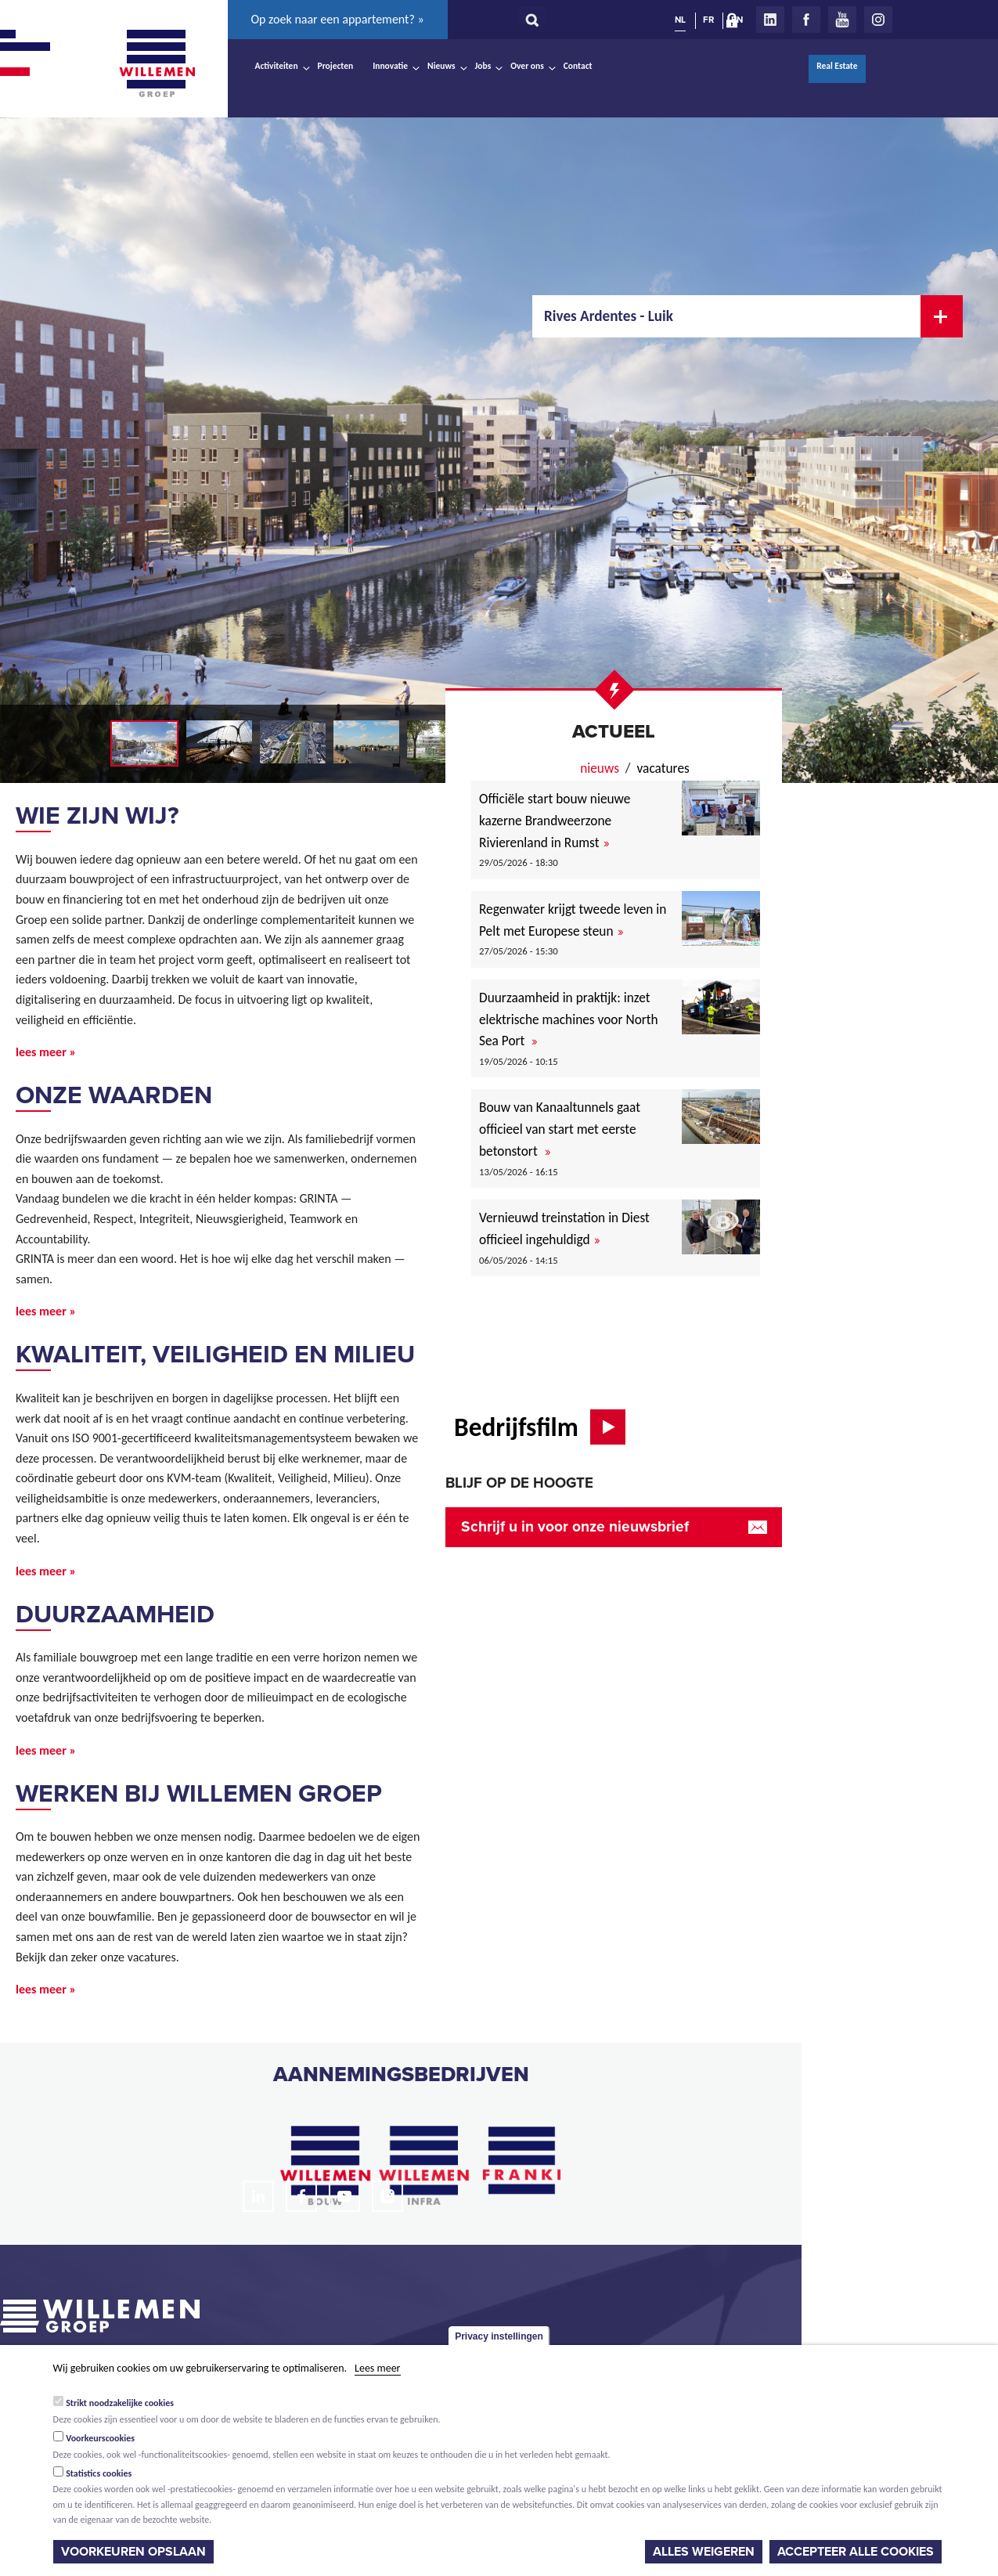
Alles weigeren (704, 2552)
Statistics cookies (99, 2473)
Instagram (878, 19)
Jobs (483, 65)
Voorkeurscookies (100, 2438)
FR (708, 19)
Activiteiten (276, 65)
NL (680, 19)
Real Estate (836, 65)
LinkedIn (770, 19)
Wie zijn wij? (97, 816)
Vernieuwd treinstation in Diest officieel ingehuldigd (564, 1228)
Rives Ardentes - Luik (608, 316)
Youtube (842, 19)
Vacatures (663, 768)
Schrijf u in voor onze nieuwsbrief (575, 1526)
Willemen (157, 63)
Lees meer (377, 2368)
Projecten (336, 65)
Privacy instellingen (499, 2336)
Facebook (806, 19)
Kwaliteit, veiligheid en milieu (215, 1354)
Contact (578, 65)
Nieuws (441, 65)
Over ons (527, 65)
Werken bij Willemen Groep (199, 1794)
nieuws (599, 768)
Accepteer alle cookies (855, 2552)
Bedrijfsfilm (516, 1427)
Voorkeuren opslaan (133, 2552)
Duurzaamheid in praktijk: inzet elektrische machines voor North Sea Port (568, 1019)
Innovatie (390, 65)
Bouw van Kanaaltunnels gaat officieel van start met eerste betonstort (559, 1129)
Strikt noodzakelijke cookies (120, 2402)
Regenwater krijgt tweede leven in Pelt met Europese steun (572, 920)
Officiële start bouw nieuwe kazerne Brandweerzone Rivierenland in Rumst (554, 820)
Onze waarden (114, 1095)
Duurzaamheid (115, 1614)
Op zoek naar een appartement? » (337, 19)
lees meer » (46, 1051)
